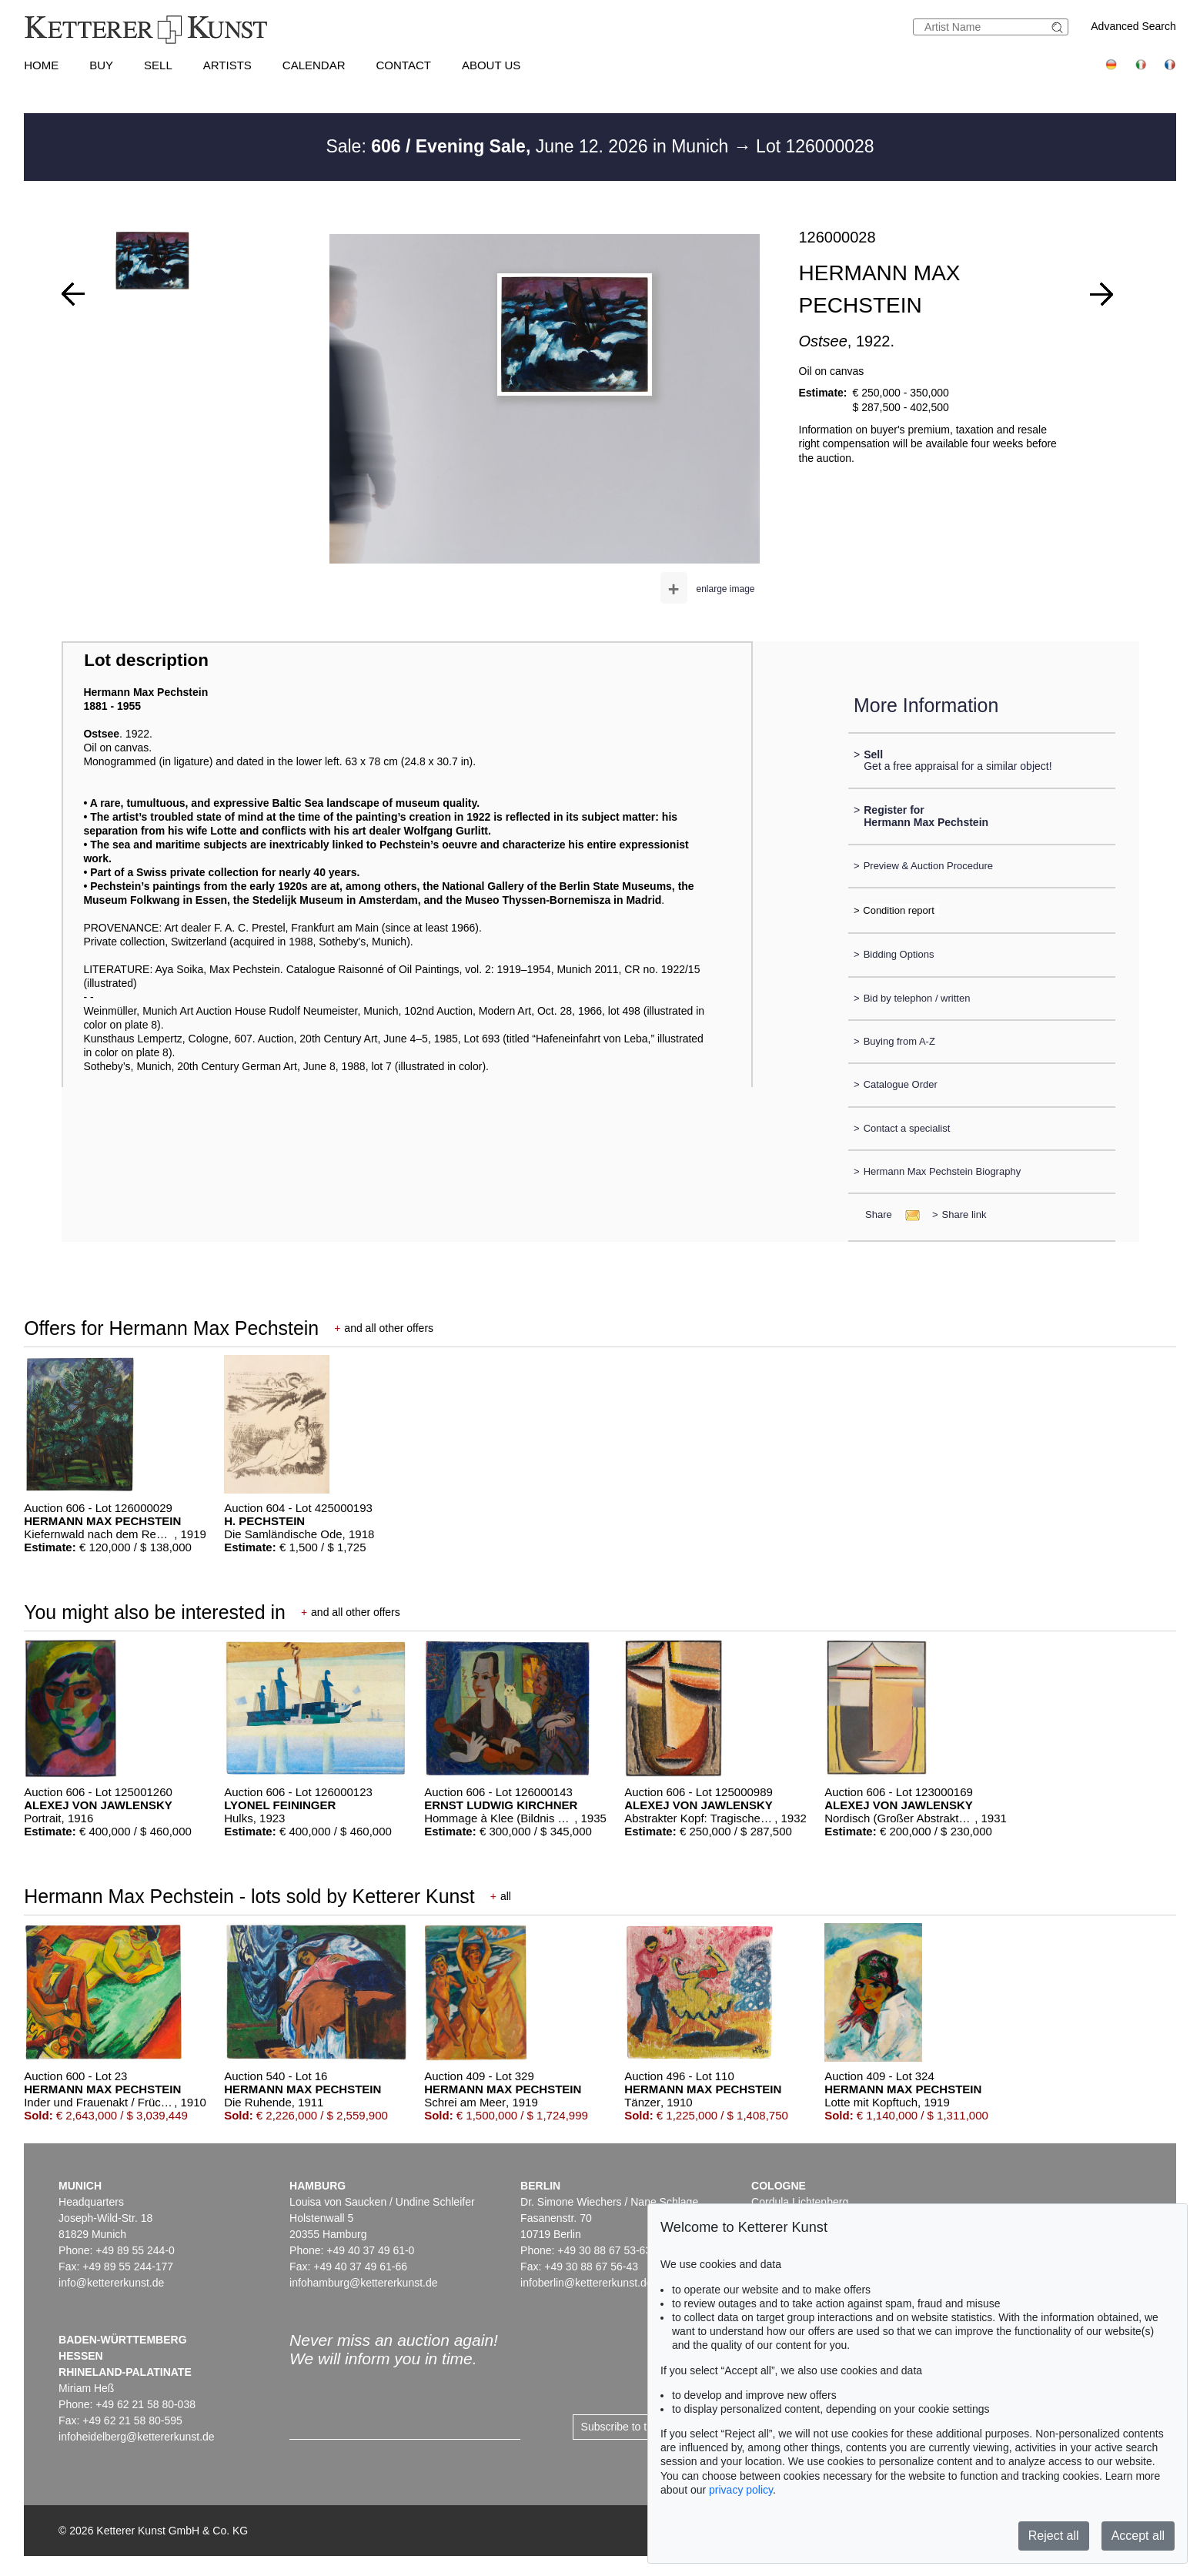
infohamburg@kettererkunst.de (363, 2283)
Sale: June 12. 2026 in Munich (529, 146)
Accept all (1138, 2535)
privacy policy (741, 2490)
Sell (158, 65)
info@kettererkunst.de (111, 2283)
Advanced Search (1133, 26)
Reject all (1053, 2535)
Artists (227, 65)
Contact (403, 65)
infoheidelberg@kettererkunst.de (136, 2436)
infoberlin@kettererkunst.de (586, 2283)
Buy (101, 65)
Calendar (314, 65)
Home (41, 65)
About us (491, 65)
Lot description (146, 660)
